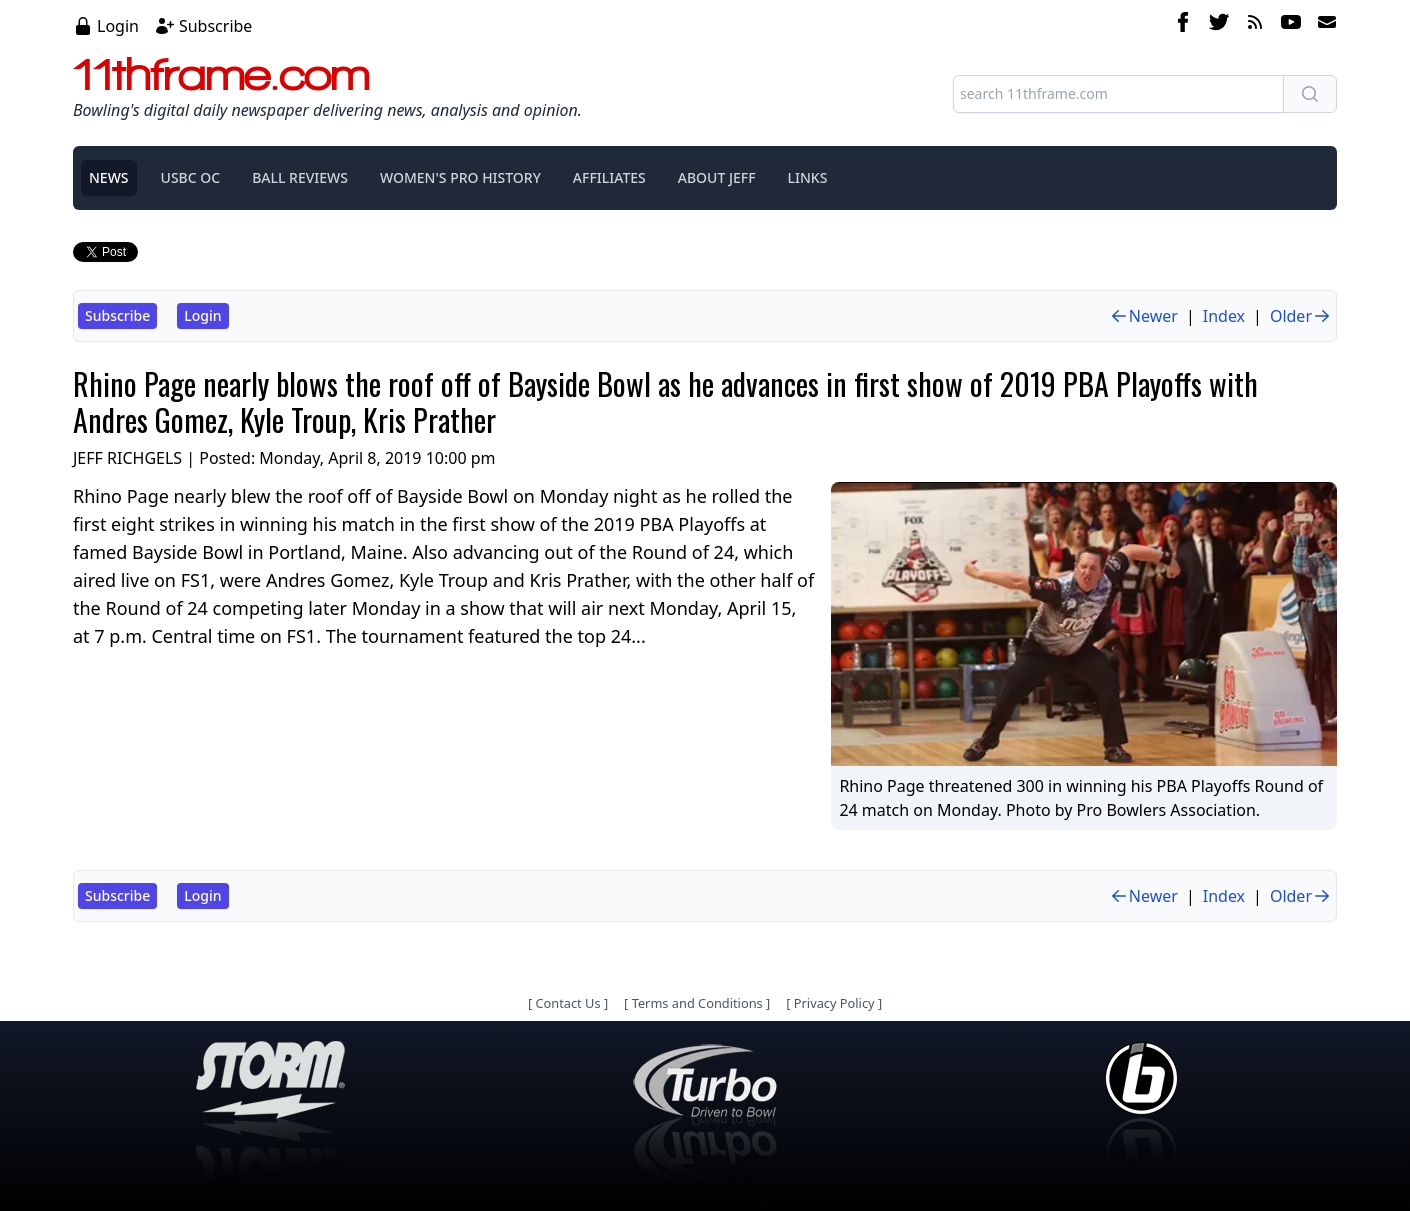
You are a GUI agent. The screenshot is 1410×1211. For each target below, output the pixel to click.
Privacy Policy (834, 1003)
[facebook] (1183, 25)
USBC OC (191, 177)
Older (1301, 316)
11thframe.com (221, 74)
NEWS (109, 177)
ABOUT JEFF (717, 177)
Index (1224, 316)
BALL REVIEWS (300, 177)
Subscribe (215, 26)
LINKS (808, 177)
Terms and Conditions (697, 1003)
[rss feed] (1255, 25)
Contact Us (567, 1003)
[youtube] (1291, 25)
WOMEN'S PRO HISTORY (460, 177)
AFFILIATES (609, 177)
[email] (1323, 25)
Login (118, 26)
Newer (1143, 316)
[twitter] (1219, 25)
